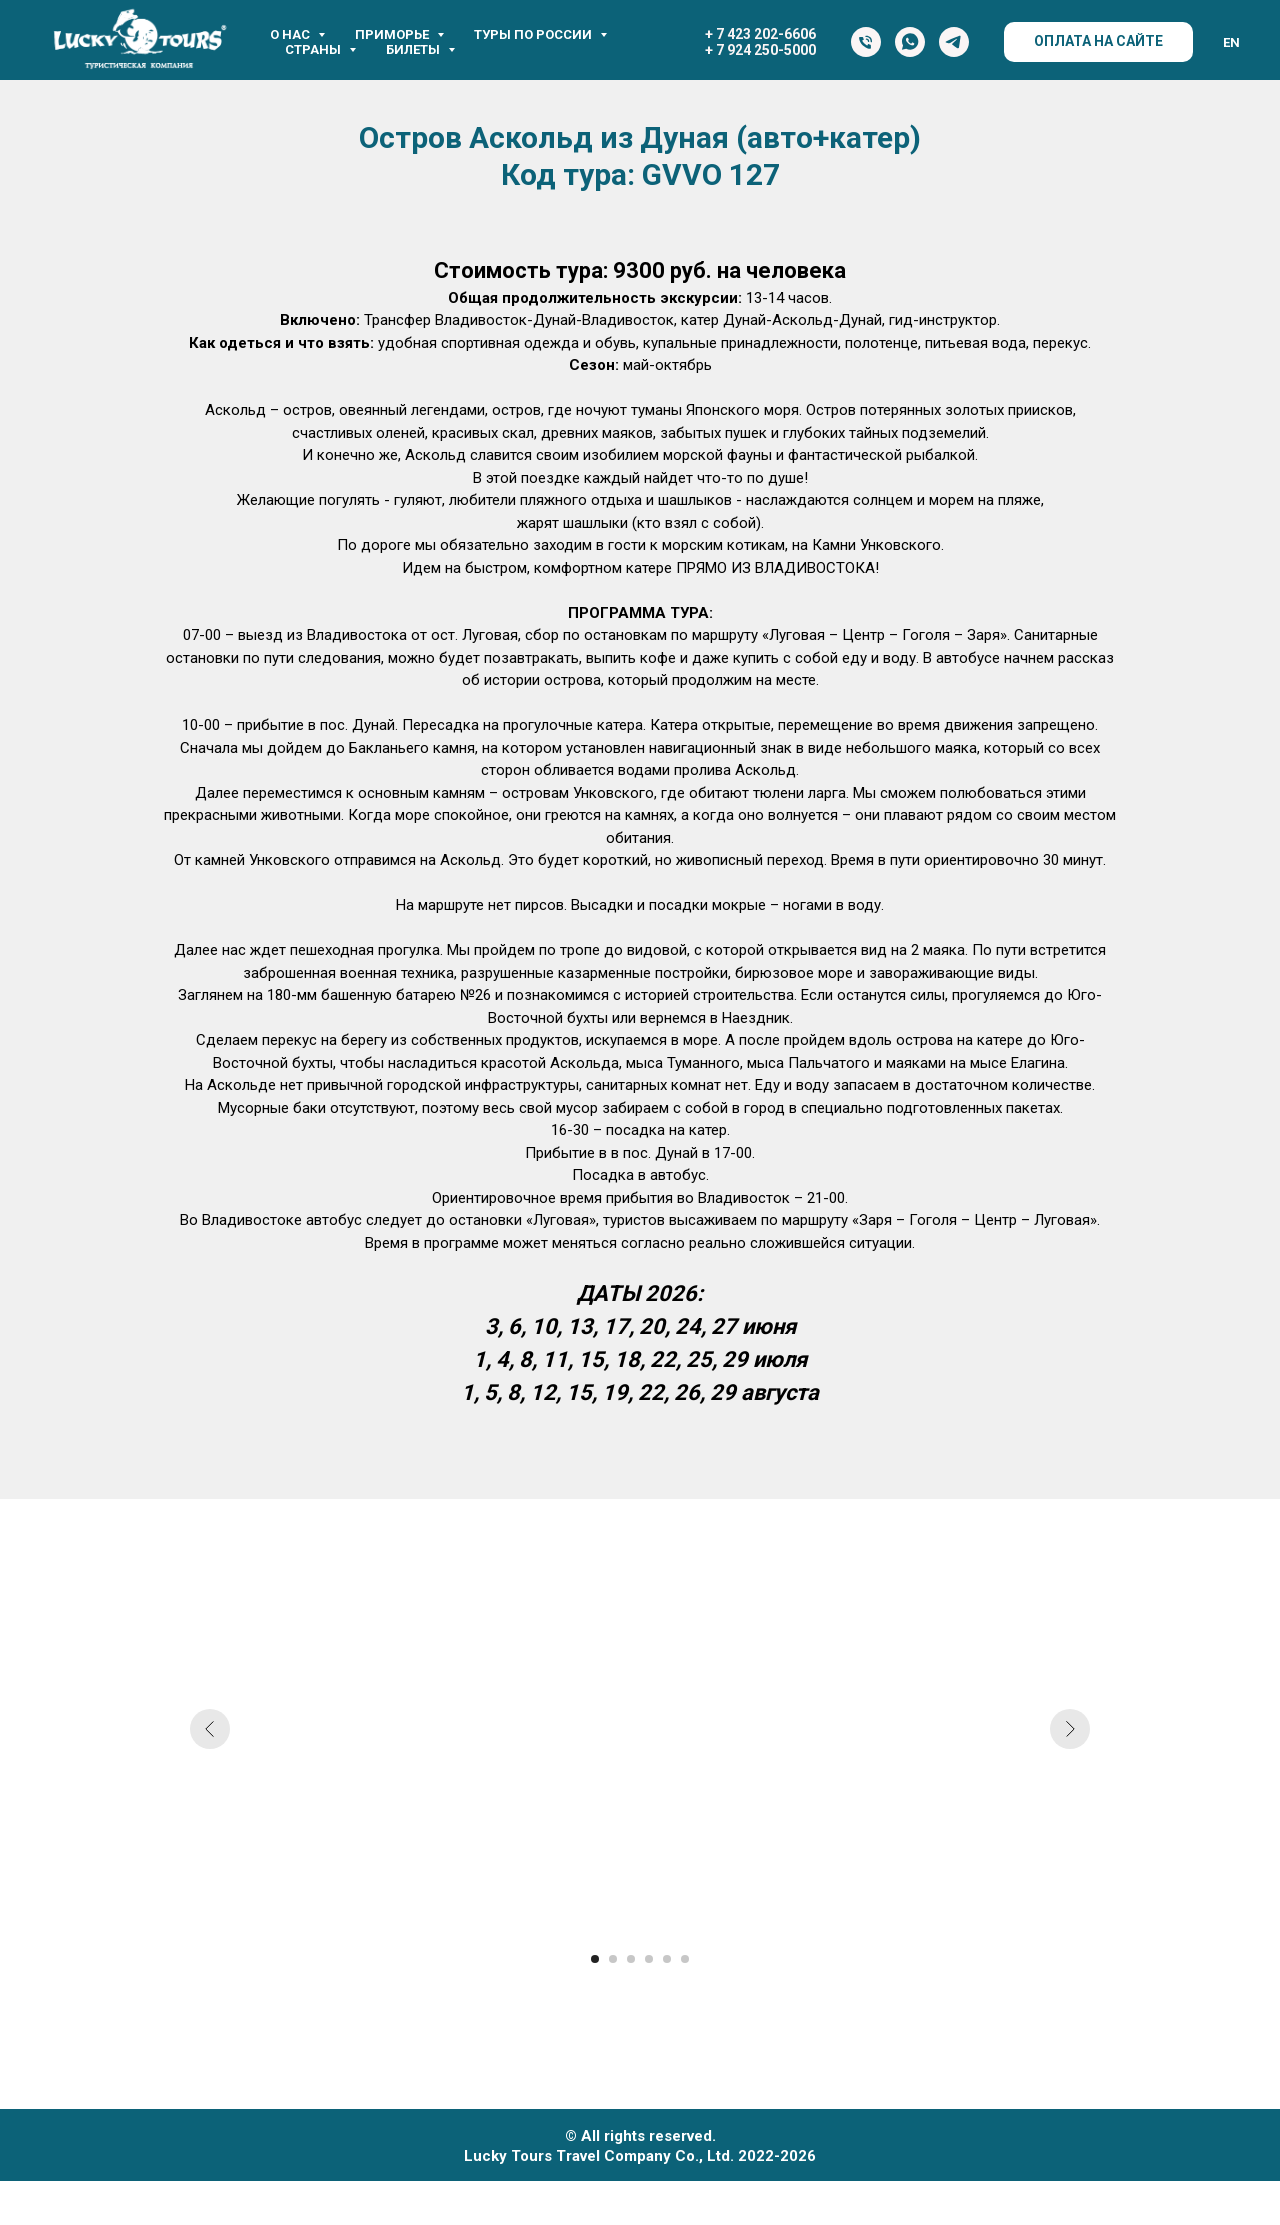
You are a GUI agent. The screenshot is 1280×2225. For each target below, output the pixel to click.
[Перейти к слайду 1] (595, 1959)
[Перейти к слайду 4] (649, 1959)
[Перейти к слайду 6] (685, 1959)
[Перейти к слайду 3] (631, 1959)
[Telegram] (954, 42)
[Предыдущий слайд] (210, 1729)
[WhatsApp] (910, 42)
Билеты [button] (414, 49)
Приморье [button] (393, 34)
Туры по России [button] (534, 34)
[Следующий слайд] (1070, 1729)
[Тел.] (866, 42)
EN (1231, 42)
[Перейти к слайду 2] (613, 1959)
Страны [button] (314, 49)
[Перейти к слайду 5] (667, 1959)
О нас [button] (291, 34)
